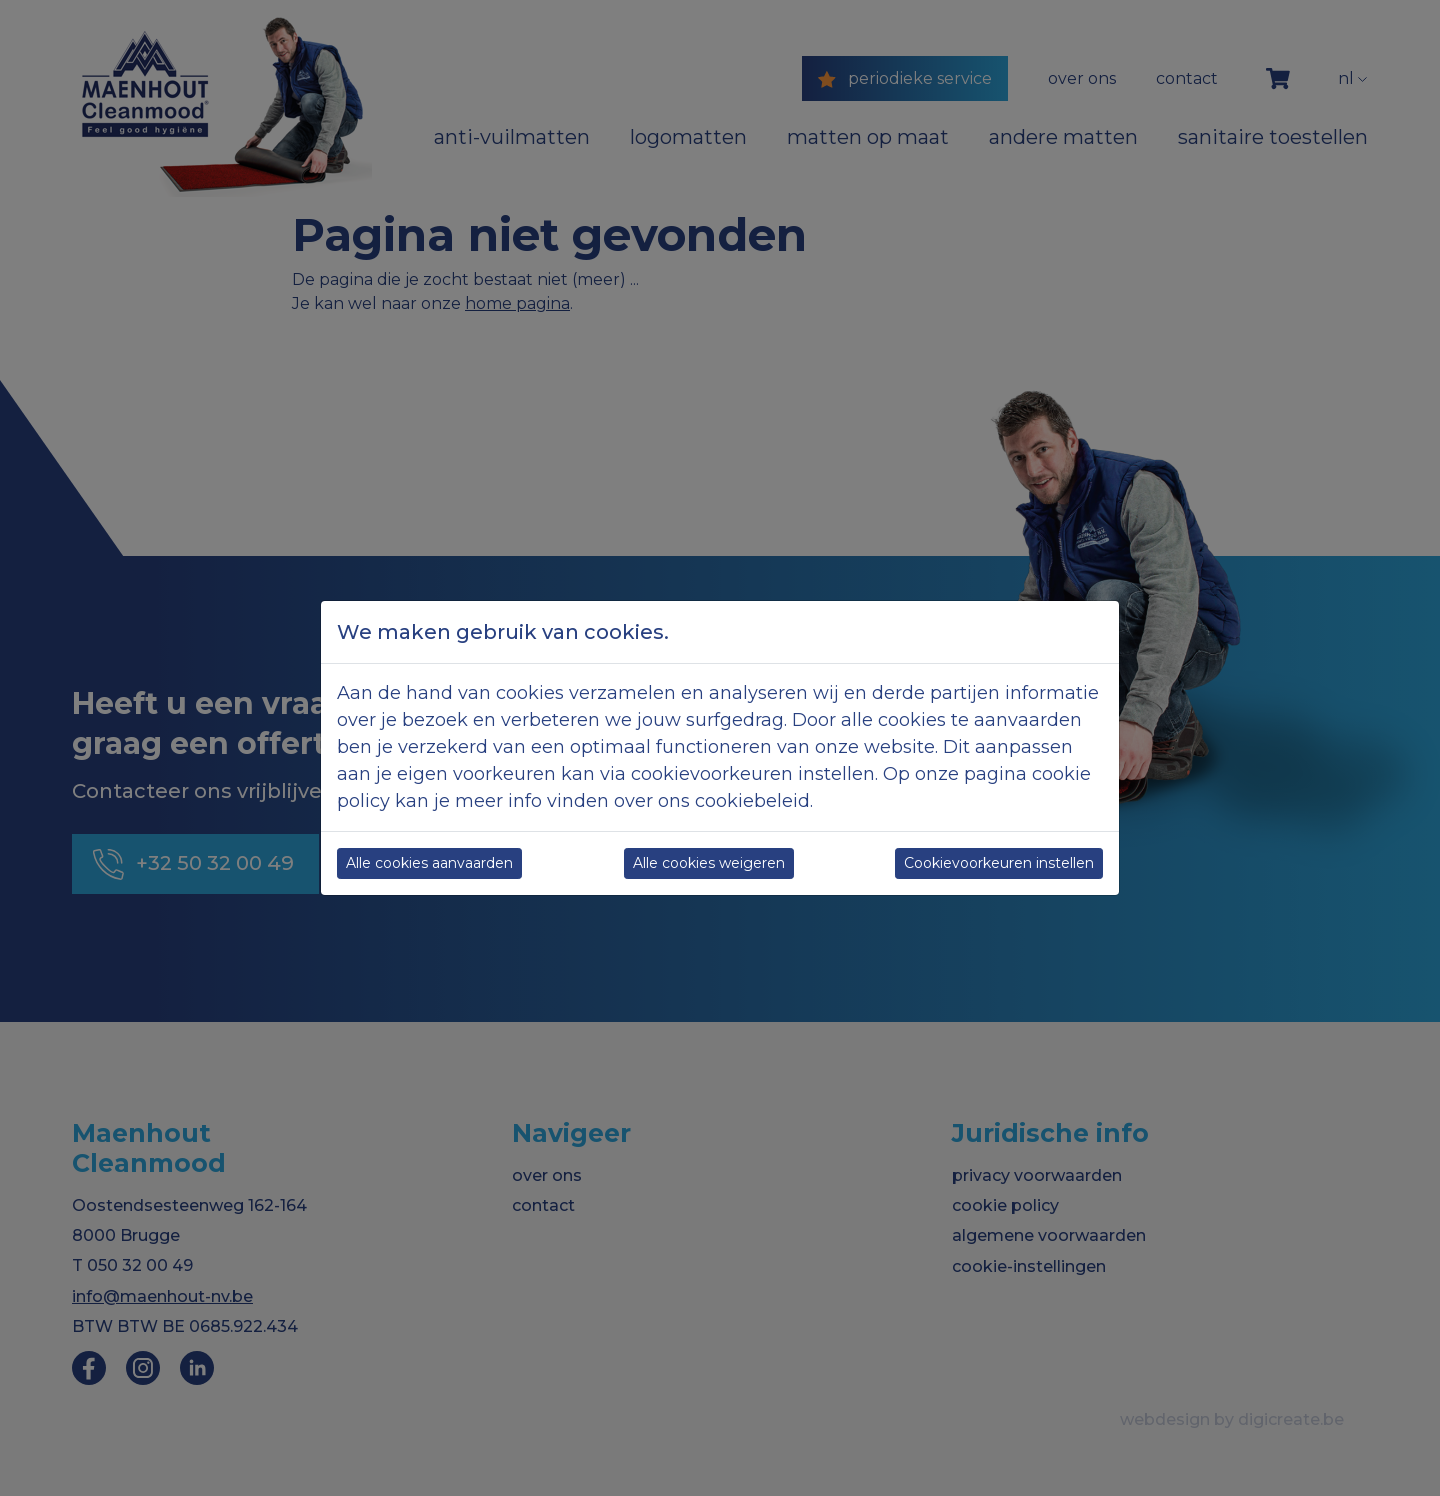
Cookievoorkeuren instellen (999, 863)
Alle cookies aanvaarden (429, 863)
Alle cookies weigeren (709, 863)
